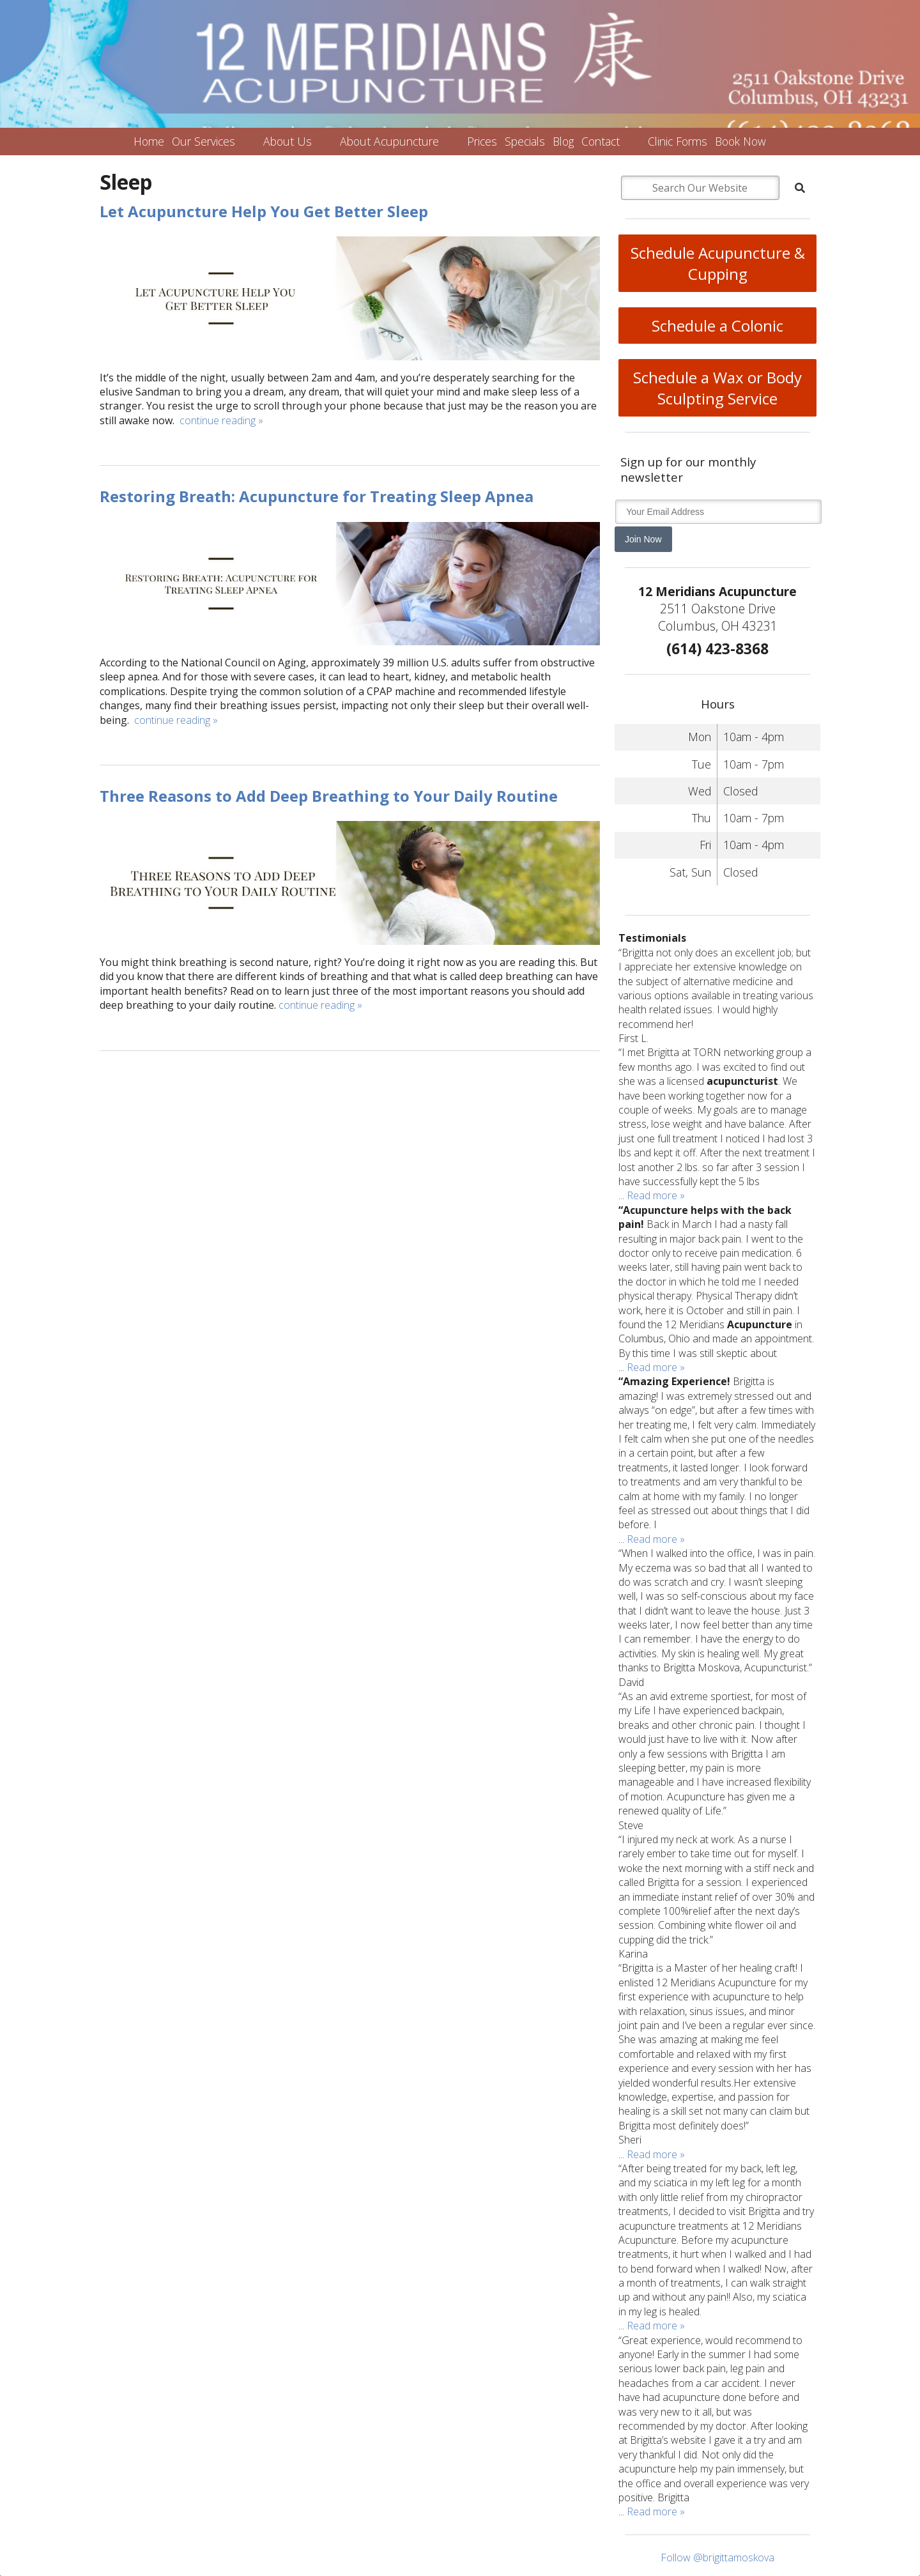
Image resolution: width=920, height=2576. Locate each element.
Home (149, 141)
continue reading (221, 420)
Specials (525, 141)
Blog (563, 141)
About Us (287, 141)
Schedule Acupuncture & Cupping (718, 263)
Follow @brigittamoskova (717, 2557)
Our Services (203, 141)
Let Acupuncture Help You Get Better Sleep (264, 211)
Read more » (656, 1195)
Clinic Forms (677, 141)
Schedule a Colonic (717, 325)
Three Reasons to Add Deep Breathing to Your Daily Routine (329, 795)
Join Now (643, 539)
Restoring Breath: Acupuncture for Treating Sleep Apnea (316, 496)
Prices (482, 141)
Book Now (740, 141)
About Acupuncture (389, 141)
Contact (600, 141)
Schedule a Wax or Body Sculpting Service (717, 388)
